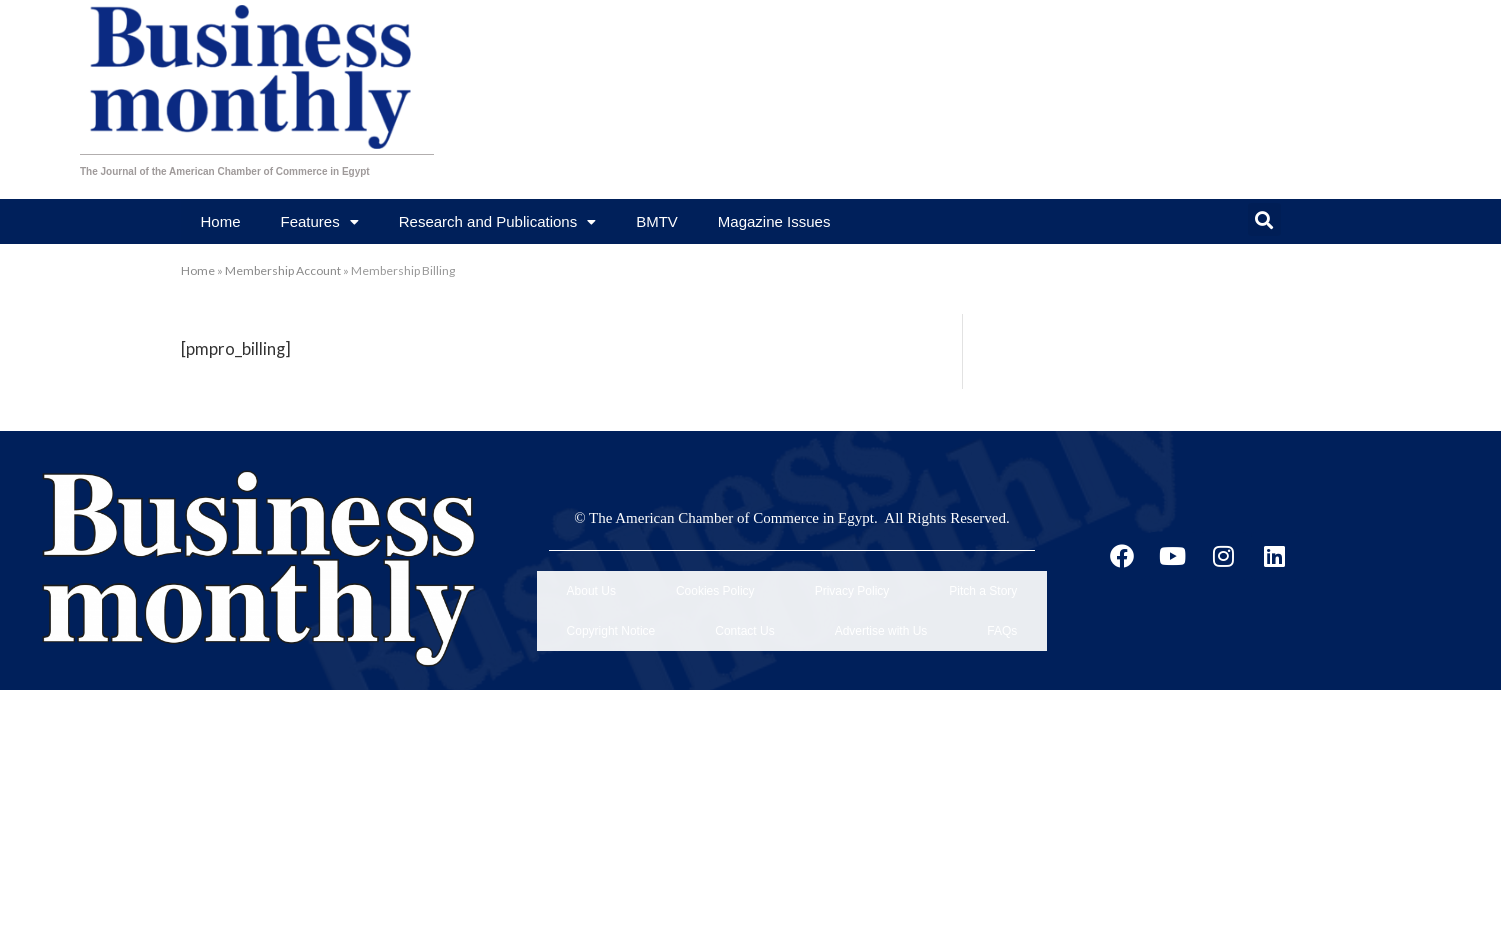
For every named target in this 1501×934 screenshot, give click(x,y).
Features (320, 221)
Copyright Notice (611, 604)
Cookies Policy (715, 582)
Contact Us (744, 604)
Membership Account (283, 270)
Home (221, 221)
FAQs (1002, 604)
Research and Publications (497, 221)
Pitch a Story (983, 582)
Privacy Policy (852, 582)
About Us (591, 582)
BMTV (657, 221)
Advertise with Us (881, 604)
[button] (1264, 219)
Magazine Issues (774, 221)
